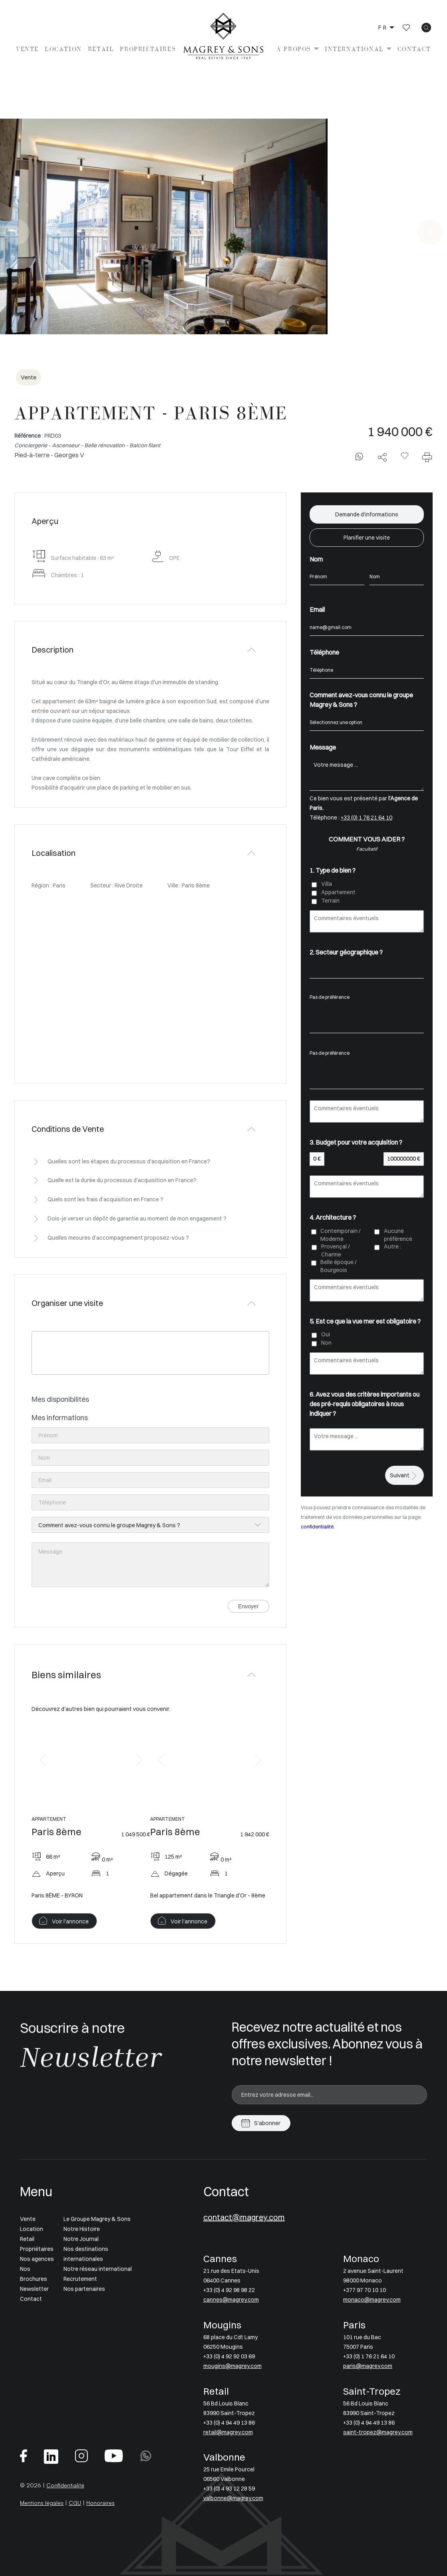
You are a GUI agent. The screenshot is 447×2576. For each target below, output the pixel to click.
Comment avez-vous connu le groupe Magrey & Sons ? (361, 699)
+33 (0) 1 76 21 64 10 (366, 817)
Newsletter (34, 2288)
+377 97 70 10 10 (364, 2290)
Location (63, 49)
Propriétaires (148, 49)
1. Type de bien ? (333, 870)
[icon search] (426, 27)
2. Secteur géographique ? (346, 952)
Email (317, 609)
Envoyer (248, 1606)
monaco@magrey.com (372, 2299)
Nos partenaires (84, 2288)
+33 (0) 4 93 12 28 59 (229, 2488)
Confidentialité (65, 2485)
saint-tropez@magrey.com (378, 2432)
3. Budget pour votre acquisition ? (356, 1142)
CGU (75, 2502)
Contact (414, 49)
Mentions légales (42, 2502)
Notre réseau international (98, 2268)
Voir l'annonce (70, 1921)
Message (323, 747)
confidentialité (317, 1527)
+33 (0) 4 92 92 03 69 (229, 2356)
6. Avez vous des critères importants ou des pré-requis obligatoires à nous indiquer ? (364, 1403)
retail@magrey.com (228, 2432)
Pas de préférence (367, 997)
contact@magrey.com (244, 2217)
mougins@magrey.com (232, 2366)
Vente (27, 49)
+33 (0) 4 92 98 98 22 (229, 2290)
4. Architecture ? (333, 1217)
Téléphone (324, 652)
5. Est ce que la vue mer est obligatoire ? (365, 1321)
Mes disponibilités (60, 1399)
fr (382, 27)
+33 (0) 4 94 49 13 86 (229, 2422)
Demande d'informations (366, 514)
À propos (293, 49)
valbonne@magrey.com (233, 2498)
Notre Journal (81, 2239)
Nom (316, 559)
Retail (101, 49)
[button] (43, 1760)
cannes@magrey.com (231, 2299)
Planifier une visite (367, 537)
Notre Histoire (82, 2229)
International (354, 49)
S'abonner (267, 2123)
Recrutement (80, 2278)
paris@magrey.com (367, 2366)
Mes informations (60, 1417)
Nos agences (37, 2258)
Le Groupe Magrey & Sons (97, 2219)
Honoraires (100, 2502)
